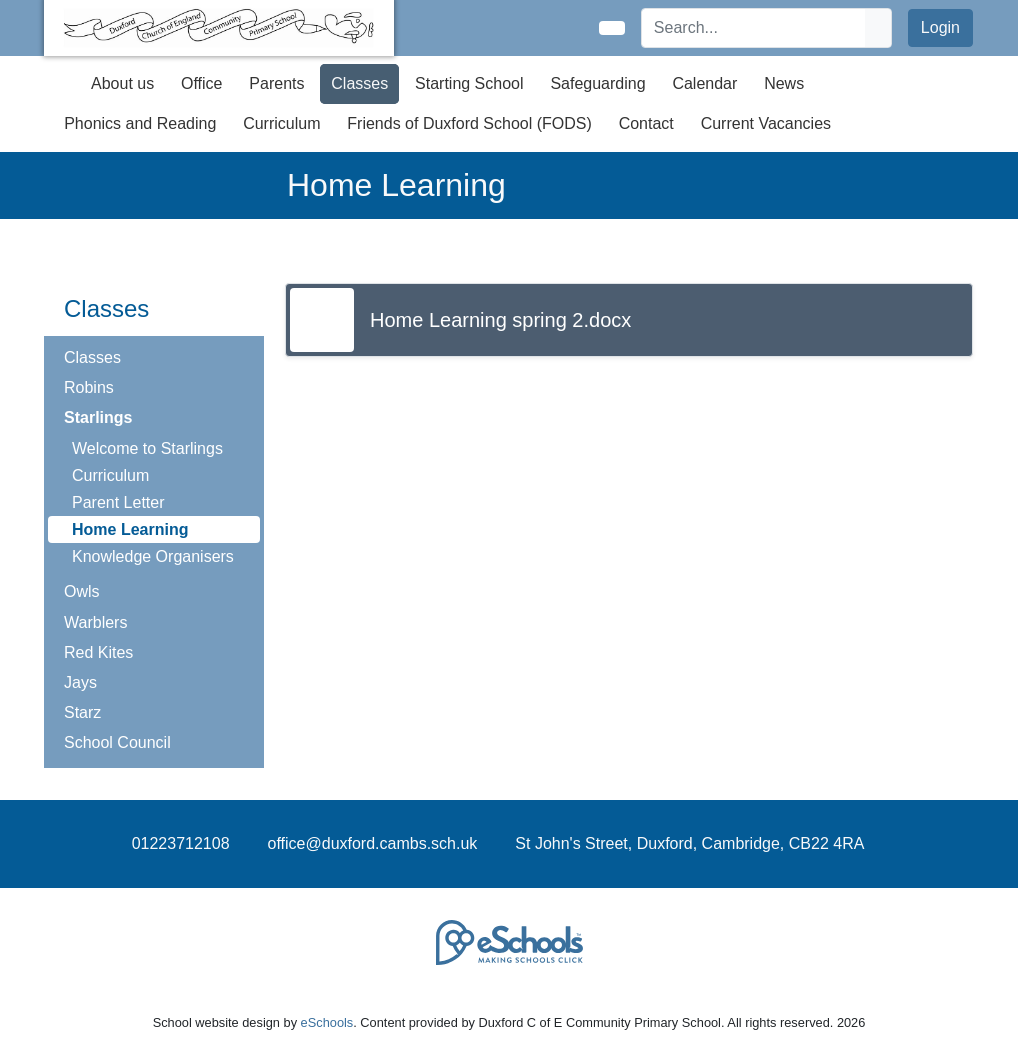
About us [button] (122, 83)
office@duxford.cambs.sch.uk (373, 843)
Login (940, 27)
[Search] (754, 28)
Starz (82, 712)
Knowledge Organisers (153, 556)
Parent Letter (118, 502)
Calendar (704, 83)
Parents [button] (276, 83)
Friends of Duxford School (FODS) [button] (469, 123)
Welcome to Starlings (147, 448)
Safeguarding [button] (597, 83)
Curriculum (110, 475)
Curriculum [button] (281, 123)
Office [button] (202, 83)
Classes (92, 357)
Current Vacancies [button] (766, 123)
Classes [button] (359, 83)
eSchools (327, 1022)
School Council (117, 742)
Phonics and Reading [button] (140, 123)
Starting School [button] (469, 83)
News (784, 83)
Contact (646, 123)
